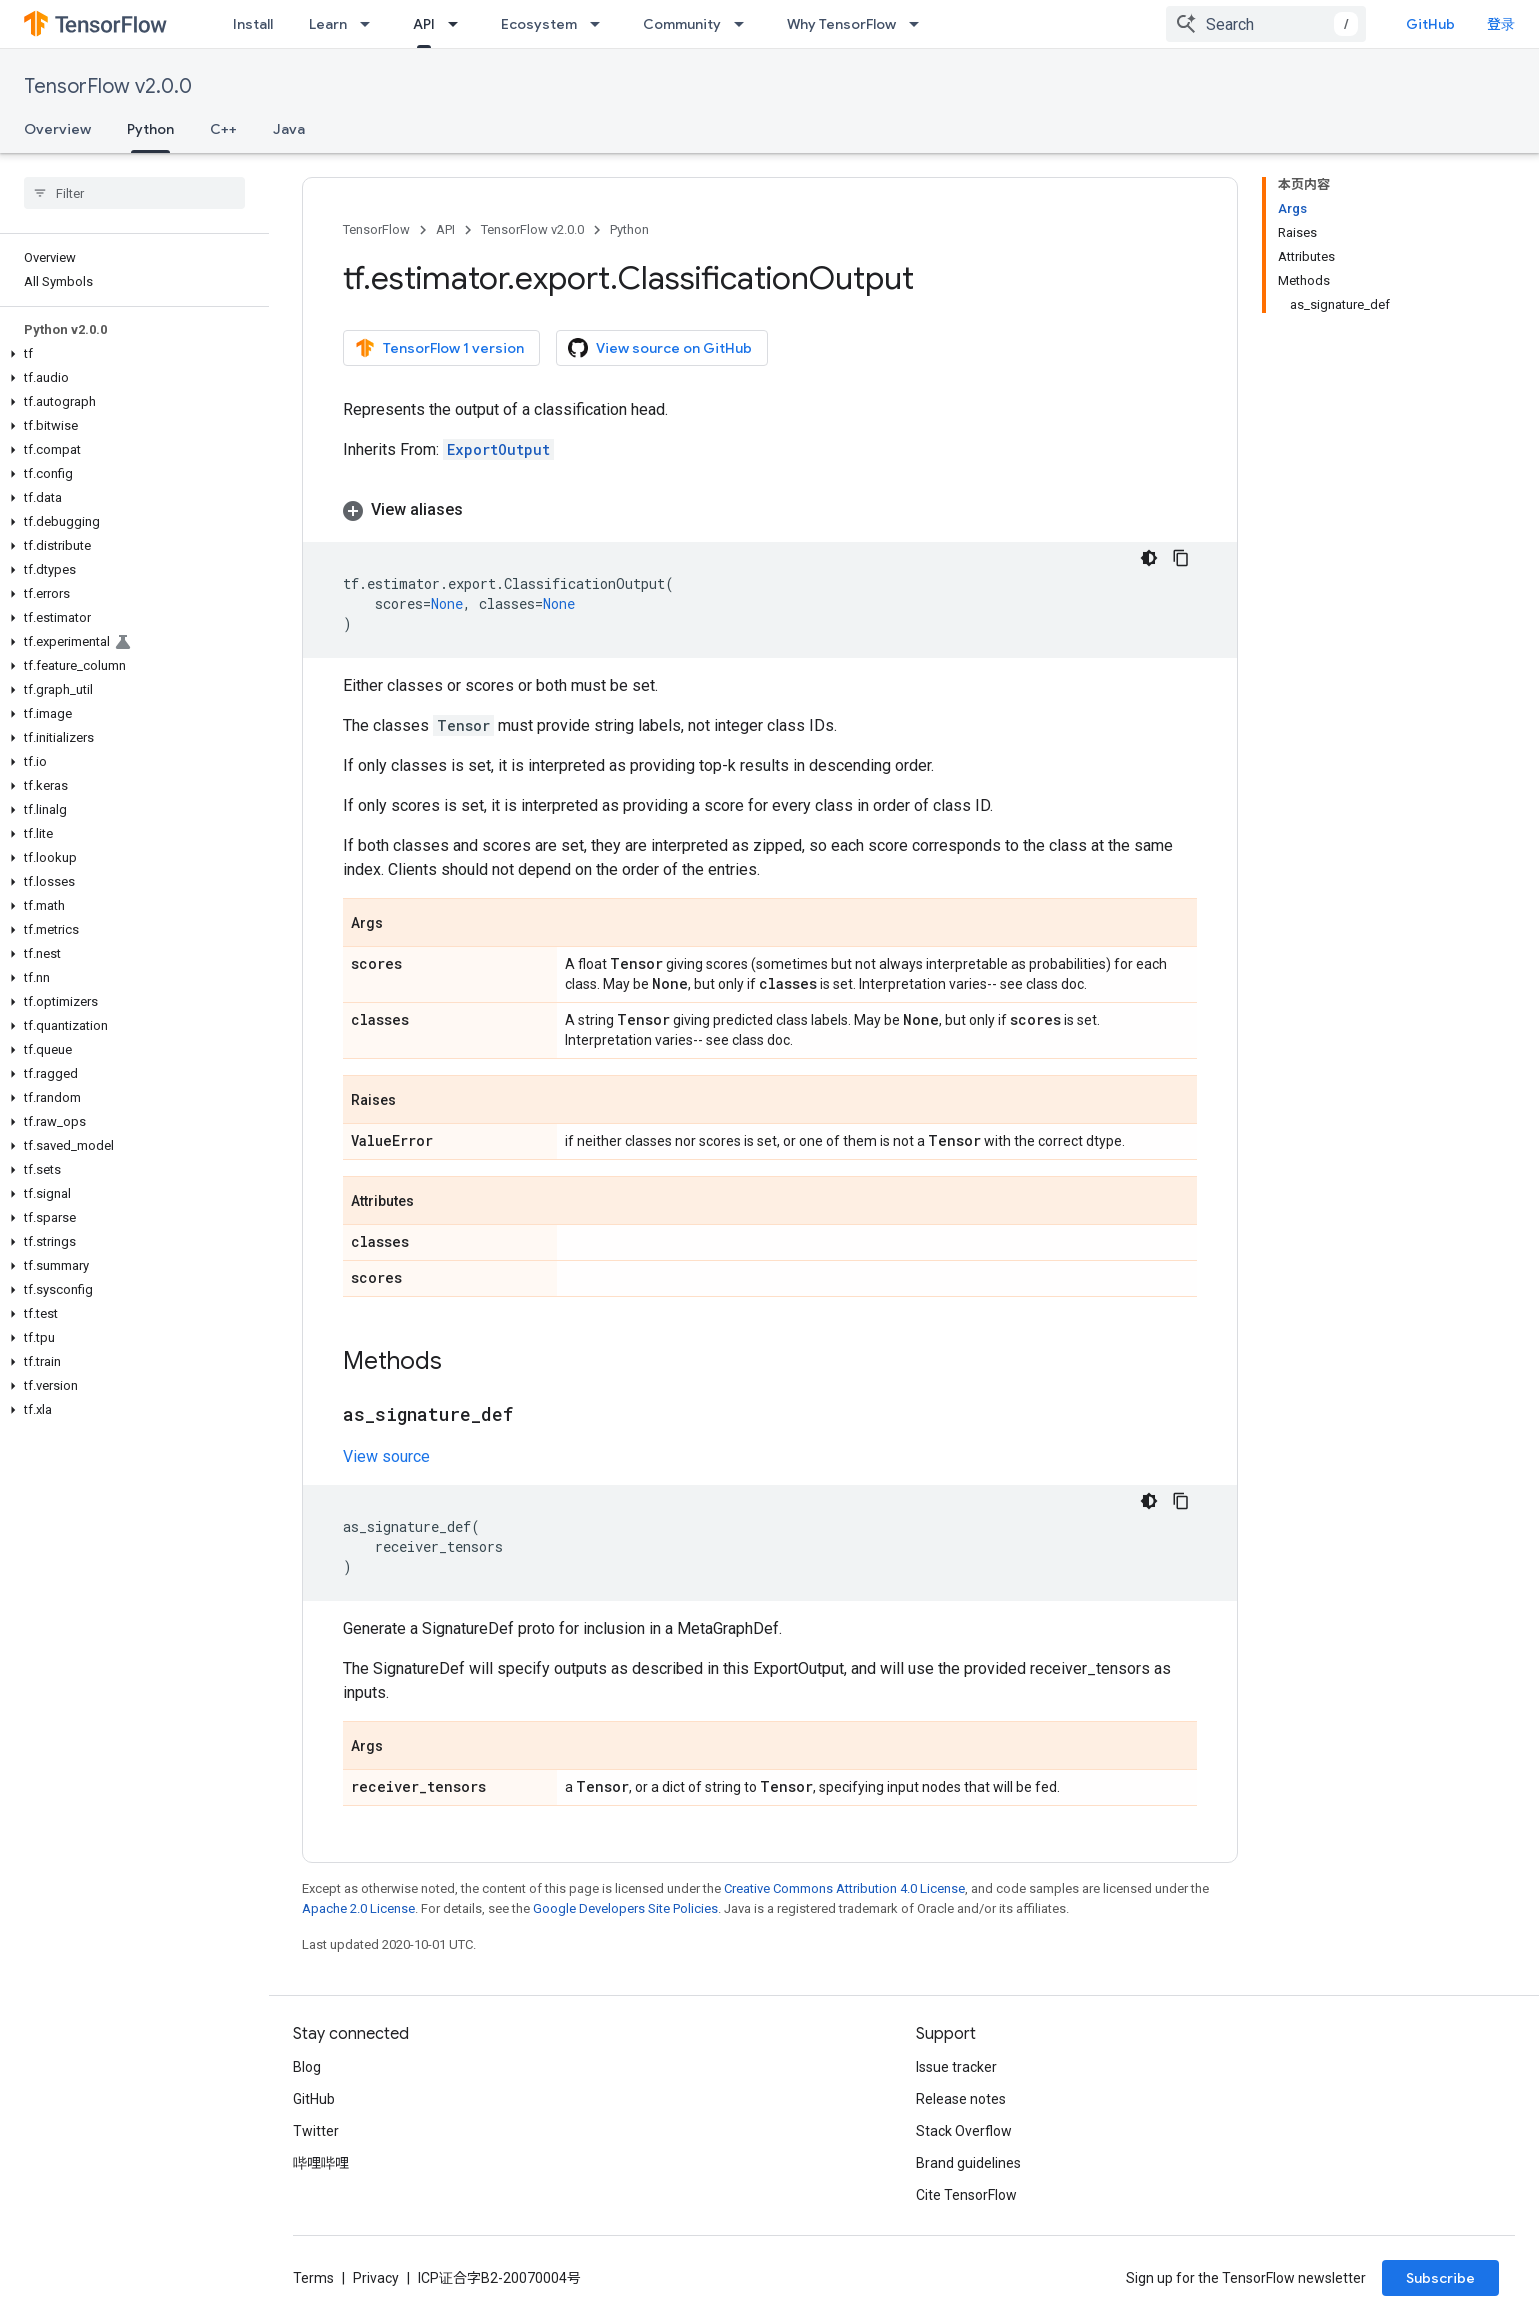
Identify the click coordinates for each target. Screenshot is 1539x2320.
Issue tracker (956, 2067)
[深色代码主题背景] (1149, 558)
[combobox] (1266, 24)
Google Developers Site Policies (625, 1908)
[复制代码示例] (1181, 558)
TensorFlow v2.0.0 (108, 86)
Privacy (376, 2278)
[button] (130, 354)
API (445, 229)
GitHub (1430, 24)
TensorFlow (376, 229)
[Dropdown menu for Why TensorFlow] (920, 24)
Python (629, 229)
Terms (313, 2278)
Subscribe (1440, 2278)
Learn (328, 24)
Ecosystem (539, 24)
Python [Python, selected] (150, 129)
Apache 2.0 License (358, 1908)
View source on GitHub (660, 348)
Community (682, 24)
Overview (57, 129)
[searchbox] (134, 193)
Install (253, 24)
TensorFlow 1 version (439, 348)
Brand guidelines (968, 2163)
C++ (223, 129)
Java (289, 129)
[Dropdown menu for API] (459, 24)
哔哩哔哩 (321, 2163)
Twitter (316, 2131)
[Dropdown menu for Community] (745, 24)
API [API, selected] (424, 24)
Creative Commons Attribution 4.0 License (844, 1888)
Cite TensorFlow (966, 2195)
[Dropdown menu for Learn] (371, 24)
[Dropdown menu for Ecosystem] (601, 24)
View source (386, 1456)
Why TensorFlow (841, 24)
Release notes (961, 2099)
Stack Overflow (964, 2131)
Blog (307, 2067)
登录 (1501, 24)
